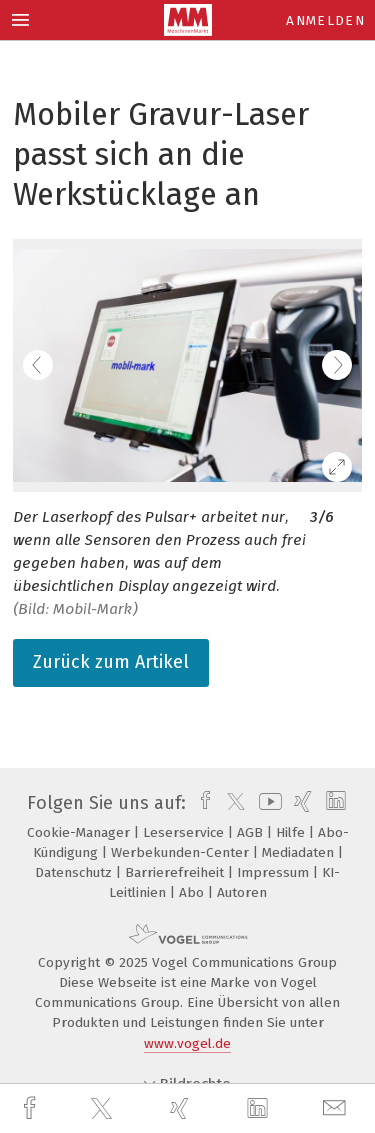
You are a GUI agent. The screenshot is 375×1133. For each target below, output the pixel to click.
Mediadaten (300, 852)
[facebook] (32, 1108)
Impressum (275, 872)
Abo (193, 892)
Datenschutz (75, 872)
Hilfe (292, 832)
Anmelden (325, 20)
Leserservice (185, 832)
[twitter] (104, 1109)
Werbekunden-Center (182, 852)
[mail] (337, 1108)
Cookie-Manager (80, 832)
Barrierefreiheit (176, 872)
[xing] (182, 1108)
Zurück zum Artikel (111, 662)
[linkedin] (260, 1109)
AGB (252, 832)
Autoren (242, 892)
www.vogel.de (187, 1043)
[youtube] (267, 803)
